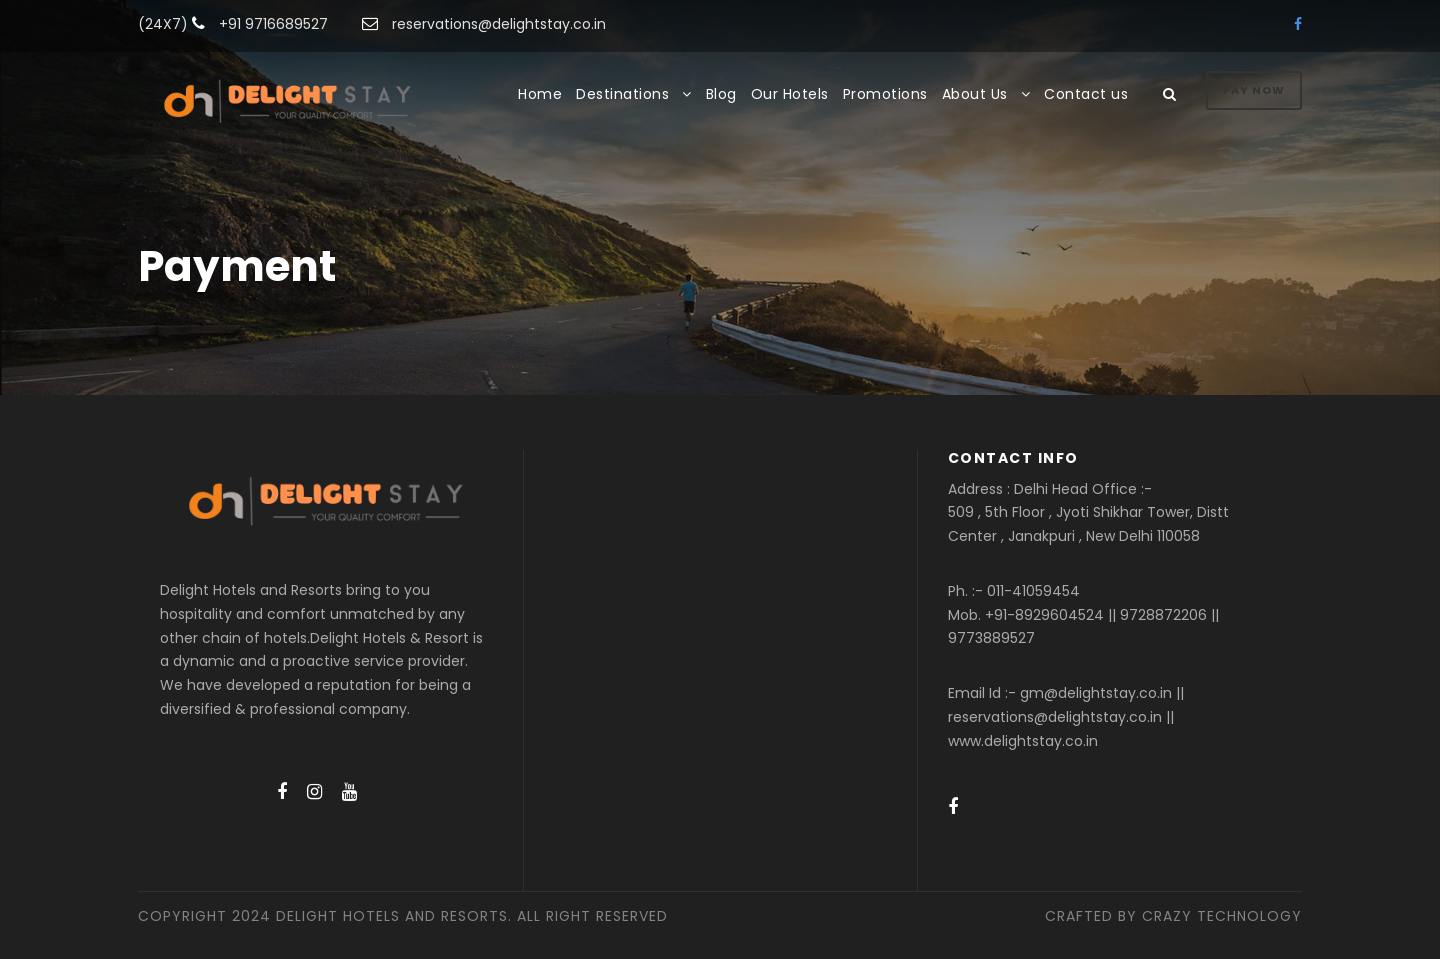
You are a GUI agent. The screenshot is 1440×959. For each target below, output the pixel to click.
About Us (975, 94)
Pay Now (1254, 90)
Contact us (1086, 94)
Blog (721, 94)
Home (540, 94)
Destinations (622, 94)
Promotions (885, 94)
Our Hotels (790, 94)
